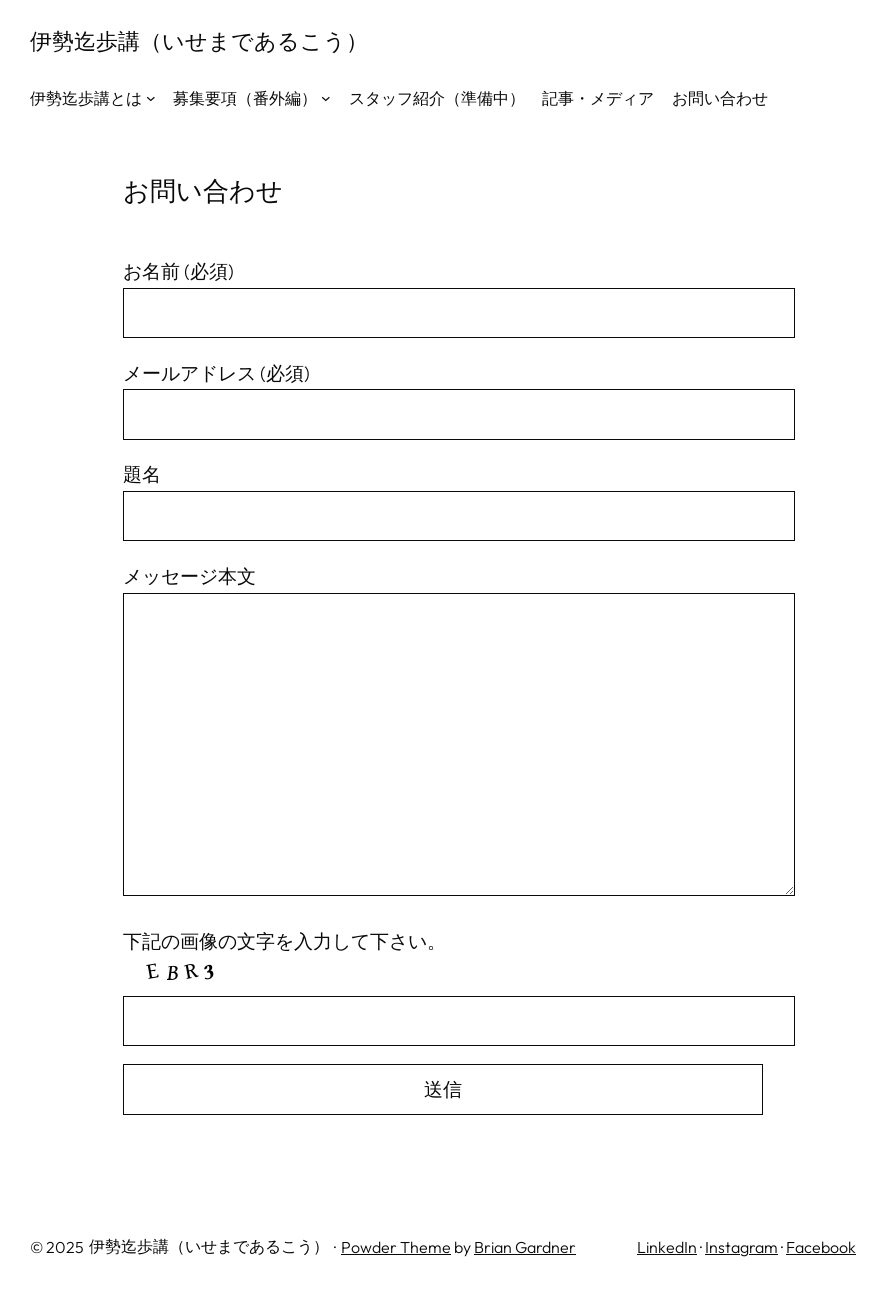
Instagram (741, 1247)
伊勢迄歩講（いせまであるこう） (199, 41)
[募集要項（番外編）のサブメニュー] (326, 98)
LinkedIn (667, 1247)
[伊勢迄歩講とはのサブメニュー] (151, 98)
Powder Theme (396, 1247)
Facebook (821, 1247)
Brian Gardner (525, 1247)
